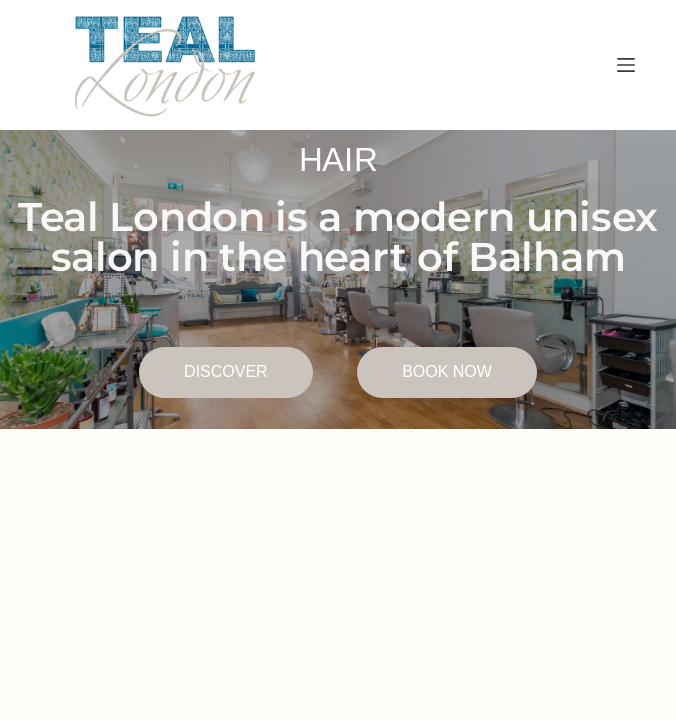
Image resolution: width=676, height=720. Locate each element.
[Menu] (626, 65)
